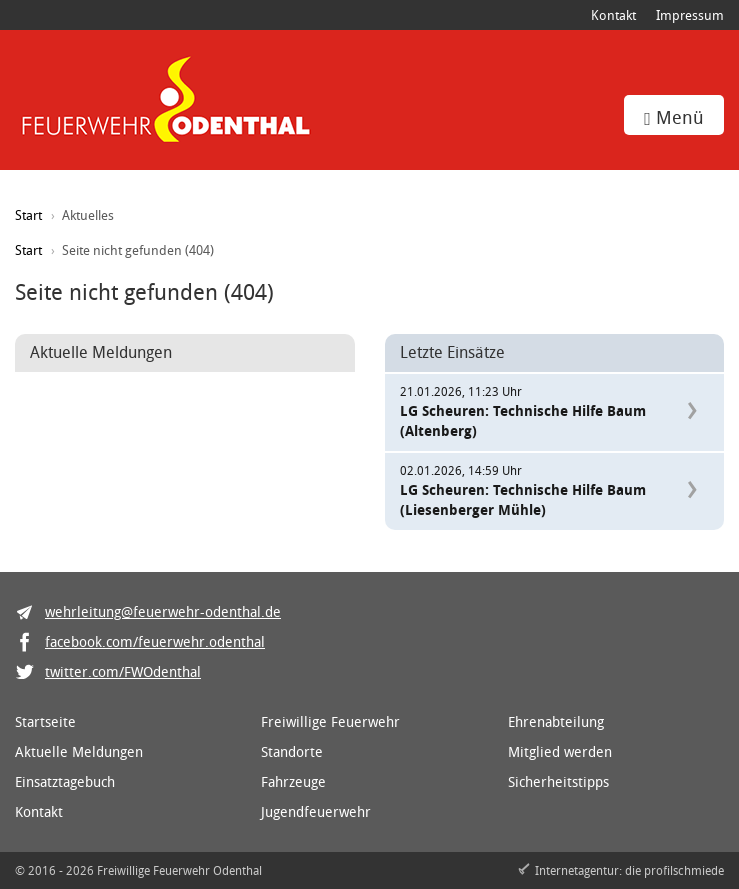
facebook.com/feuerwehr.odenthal (155, 641)
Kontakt (613, 15)
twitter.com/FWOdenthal (123, 671)
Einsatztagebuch (65, 781)
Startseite (45, 721)
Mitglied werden (560, 751)
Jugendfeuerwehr (316, 811)
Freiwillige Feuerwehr (330, 721)
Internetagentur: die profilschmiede (629, 870)
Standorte (292, 751)
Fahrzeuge (293, 781)
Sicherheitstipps (558, 781)
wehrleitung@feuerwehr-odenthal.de (163, 611)
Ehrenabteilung (556, 721)
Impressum (690, 15)
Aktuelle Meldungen (79, 751)
